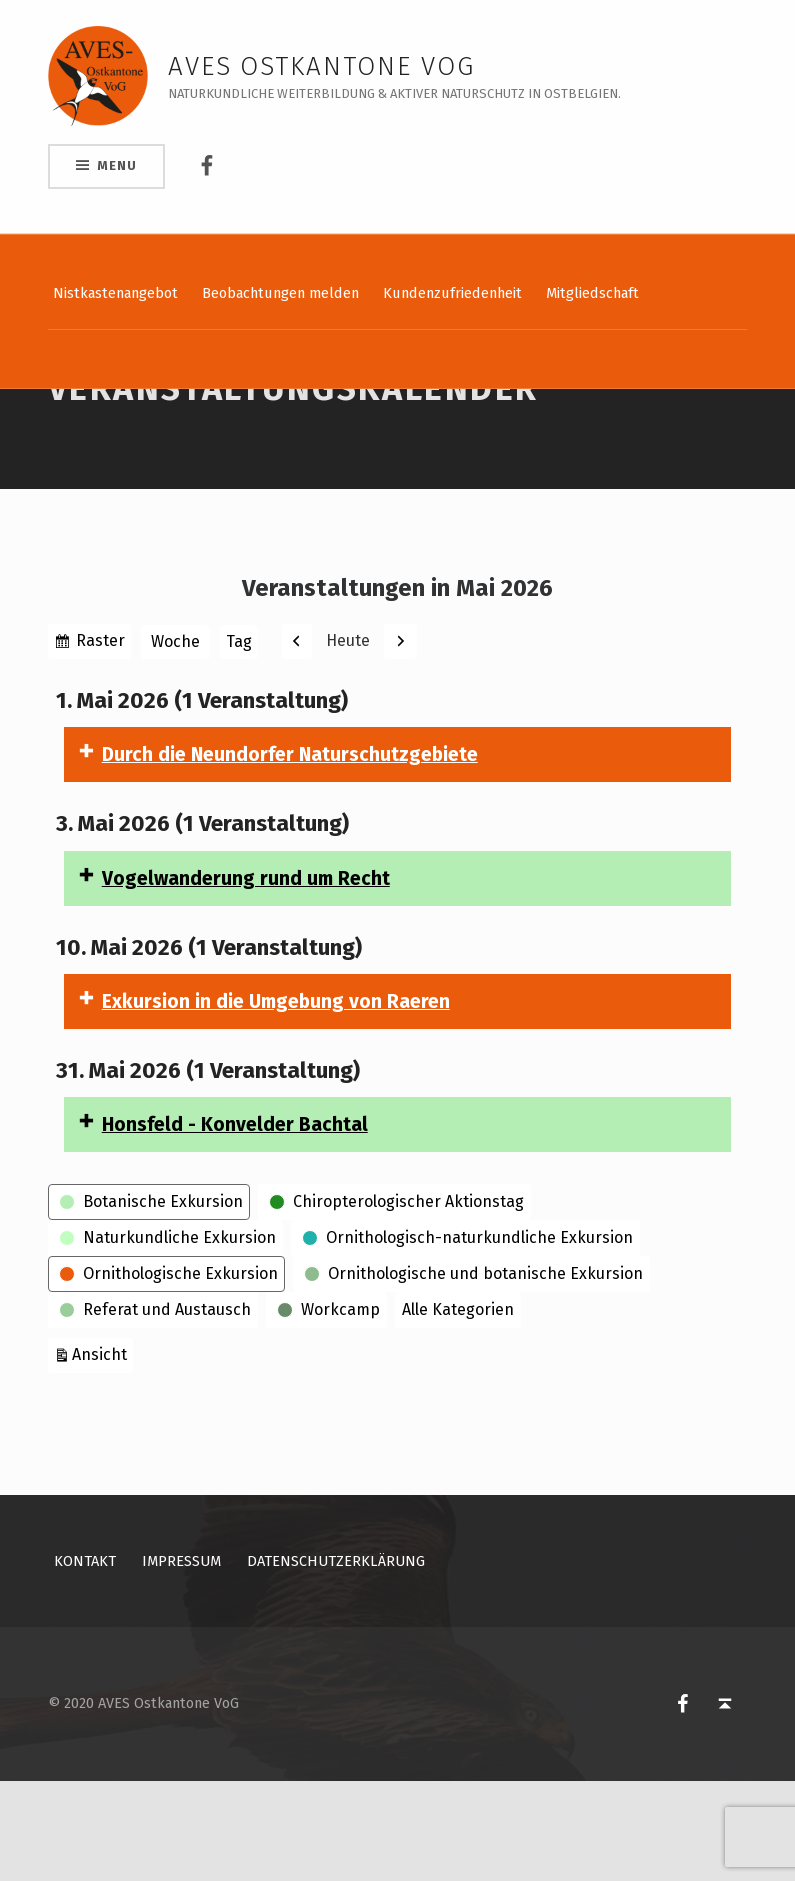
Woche (175, 741)
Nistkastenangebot (115, 293)
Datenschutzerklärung (336, 1661)
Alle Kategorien (458, 1409)
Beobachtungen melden (280, 293)
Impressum (181, 1661)
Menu (116, 165)
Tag (239, 741)
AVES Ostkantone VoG (321, 66)
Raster (101, 743)
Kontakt (85, 1661)
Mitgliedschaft (592, 293)
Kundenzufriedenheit (452, 293)
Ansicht (102, 1452)
